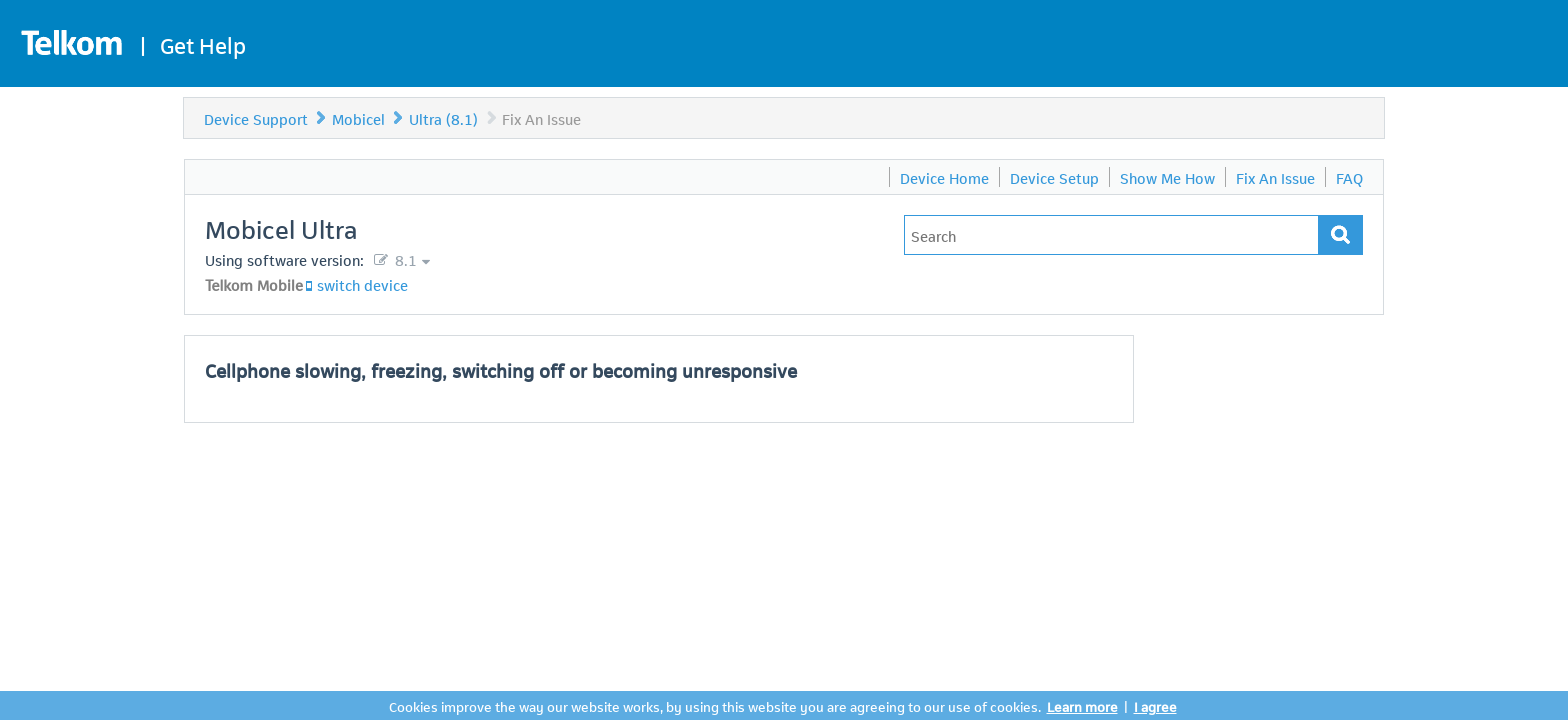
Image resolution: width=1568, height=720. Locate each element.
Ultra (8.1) (443, 118)
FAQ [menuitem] (1349, 177)
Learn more (1082, 705)
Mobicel (358, 118)
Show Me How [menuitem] (1167, 177)
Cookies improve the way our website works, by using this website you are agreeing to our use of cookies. (715, 705)
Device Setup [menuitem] (1054, 177)
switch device (362, 284)
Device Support (256, 118)
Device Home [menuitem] (944, 177)
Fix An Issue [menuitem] (1275, 177)
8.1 (404, 259)
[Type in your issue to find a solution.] (1111, 235)
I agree (1155, 705)
